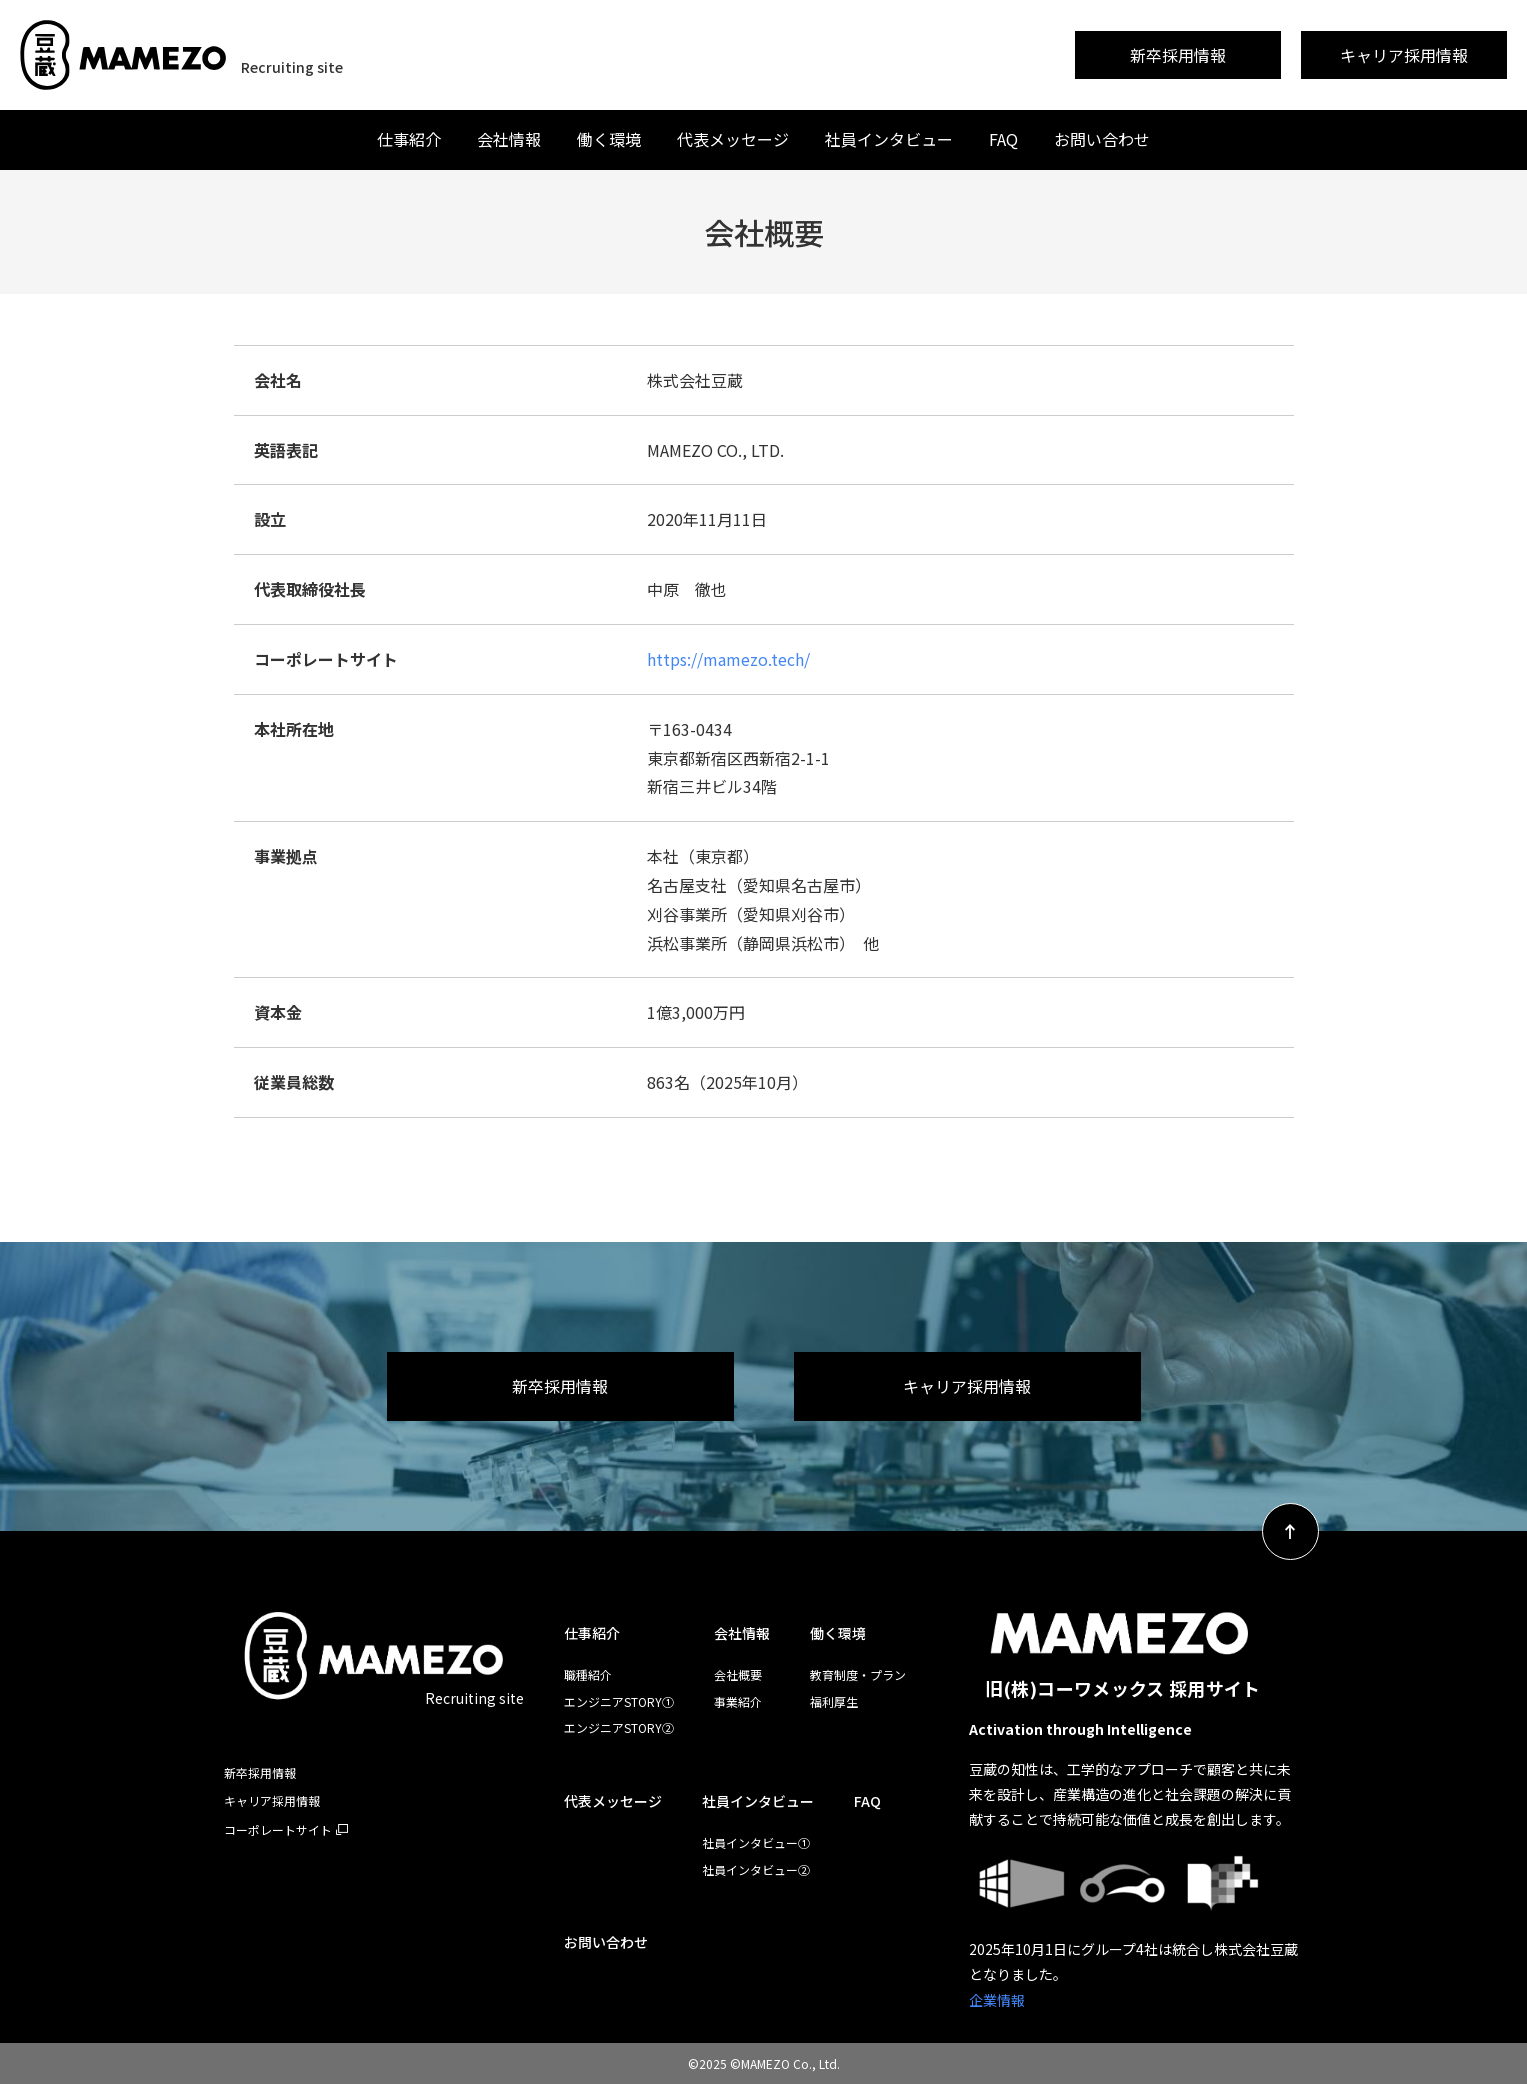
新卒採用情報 (1178, 55)
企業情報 (997, 2000)
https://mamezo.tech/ (728, 659)
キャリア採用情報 (1404, 55)
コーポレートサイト (278, 1829)
